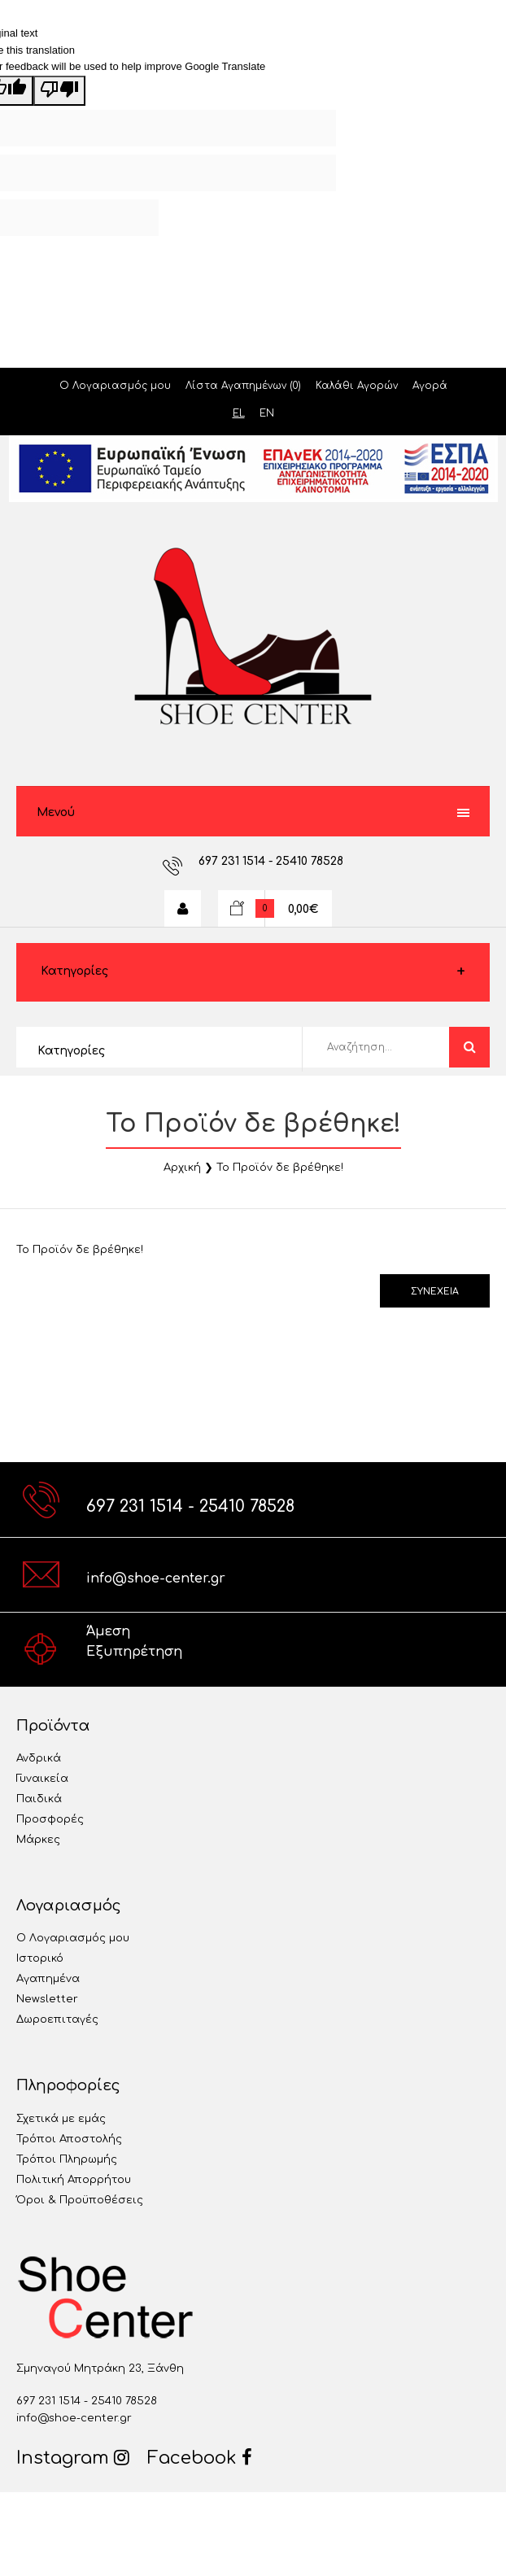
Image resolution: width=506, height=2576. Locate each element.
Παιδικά (39, 1799)
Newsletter (47, 1999)
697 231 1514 (233, 861)
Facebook (199, 2458)
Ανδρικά (38, 1758)
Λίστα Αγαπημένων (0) (243, 385)
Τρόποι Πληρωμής (66, 2159)
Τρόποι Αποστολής (69, 2139)
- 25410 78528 (305, 861)
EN (267, 413)
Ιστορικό (39, 1958)
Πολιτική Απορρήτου (73, 2179)
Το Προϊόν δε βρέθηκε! (279, 1167)
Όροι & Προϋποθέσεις (79, 2200)
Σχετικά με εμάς (61, 2118)
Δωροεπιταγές (57, 2019)
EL (239, 413)
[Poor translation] (59, 91)
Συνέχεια (435, 1291)
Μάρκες (38, 1839)
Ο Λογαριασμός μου (115, 385)
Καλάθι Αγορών (357, 385)
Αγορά (429, 385)
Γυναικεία (42, 1778)
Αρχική (182, 1167)
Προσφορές (50, 1819)
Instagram (72, 2458)
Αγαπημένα (48, 1978)
